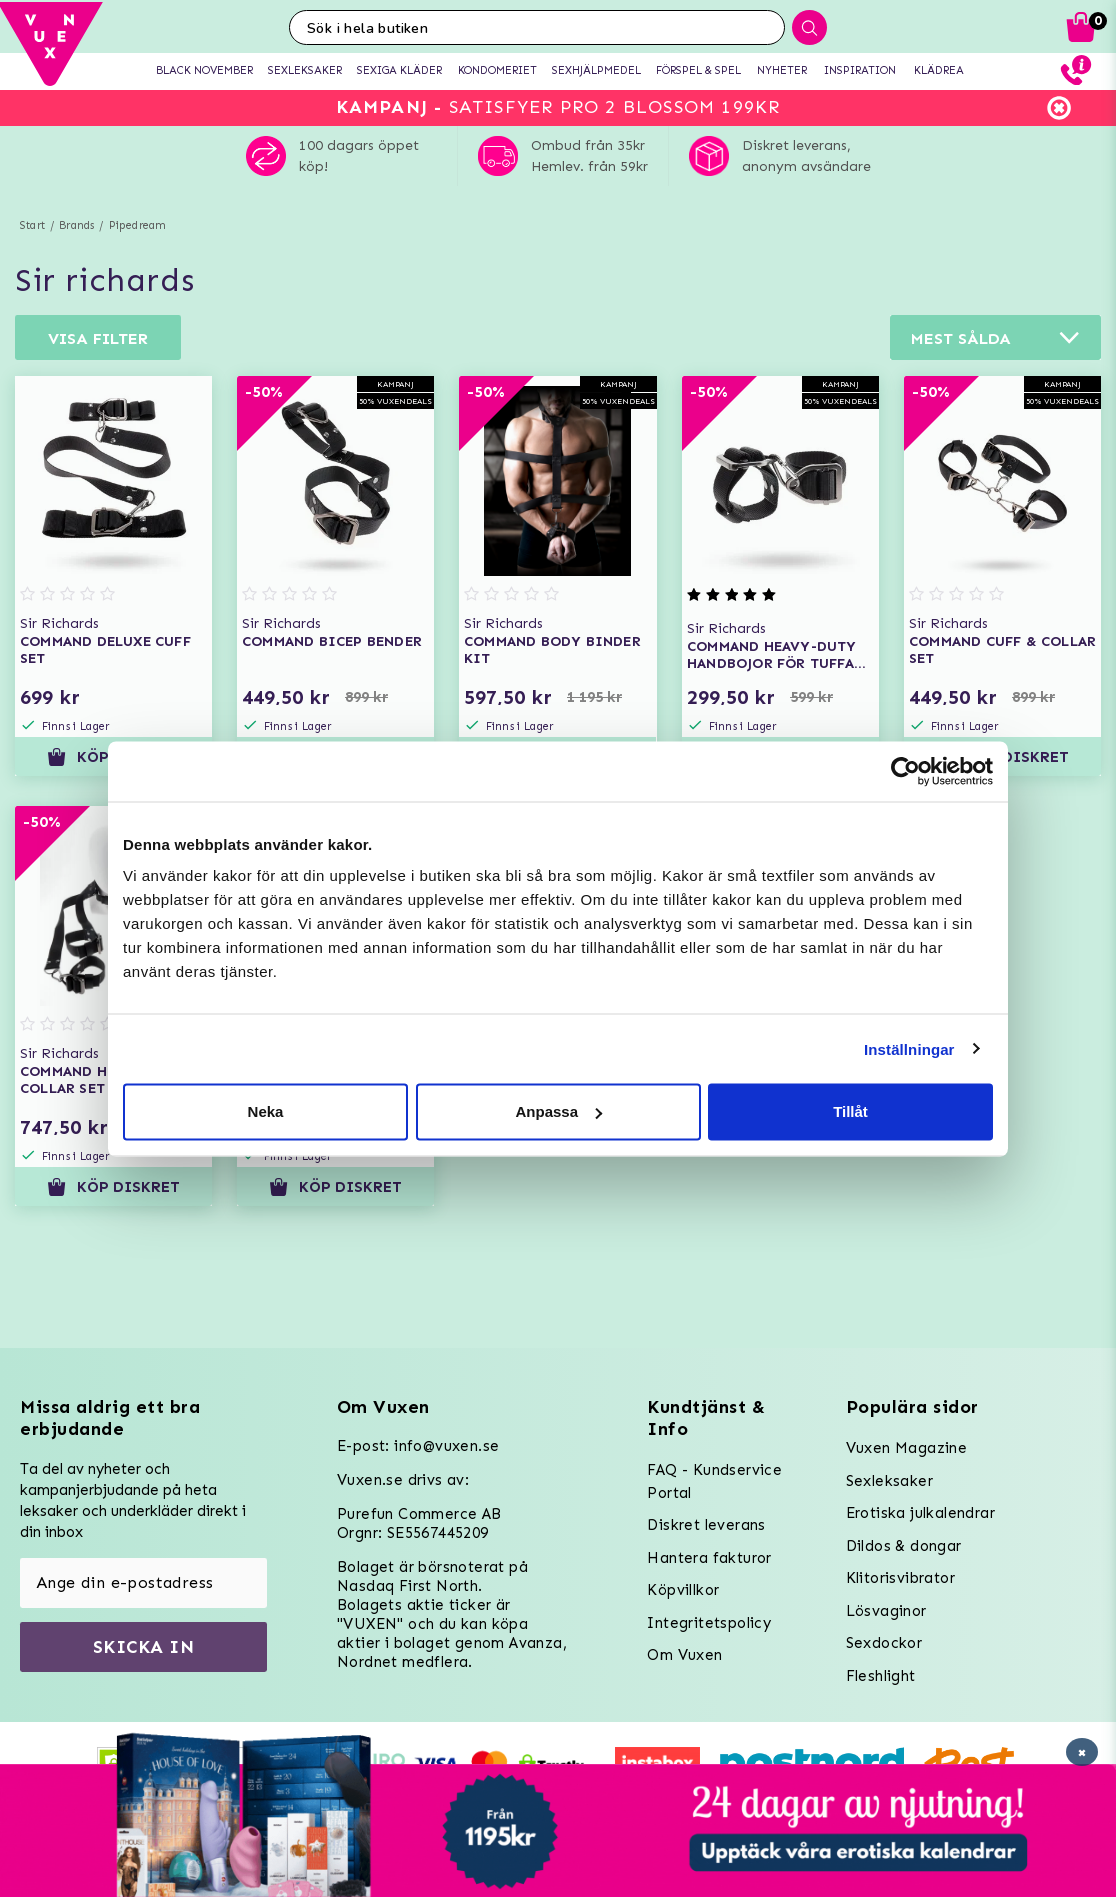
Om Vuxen (684, 1655)
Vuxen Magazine (907, 1448)
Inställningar (909, 1048)
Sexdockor (884, 1643)
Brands (76, 225)
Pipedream (138, 225)
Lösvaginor (886, 1611)
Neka (266, 1111)
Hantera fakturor (709, 1558)
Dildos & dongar (904, 1546)
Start (32, 225)
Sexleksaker (889, 1481)
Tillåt (850, 1111)
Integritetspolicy (709, 1623)
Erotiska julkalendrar (920, 1513)
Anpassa (558, 1111)
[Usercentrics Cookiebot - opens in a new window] (905, 771)
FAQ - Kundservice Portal (714, 1481)
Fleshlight (881, 1676)
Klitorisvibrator (900, 1578)
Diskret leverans (706, 1525)
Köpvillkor (683, 1590)
